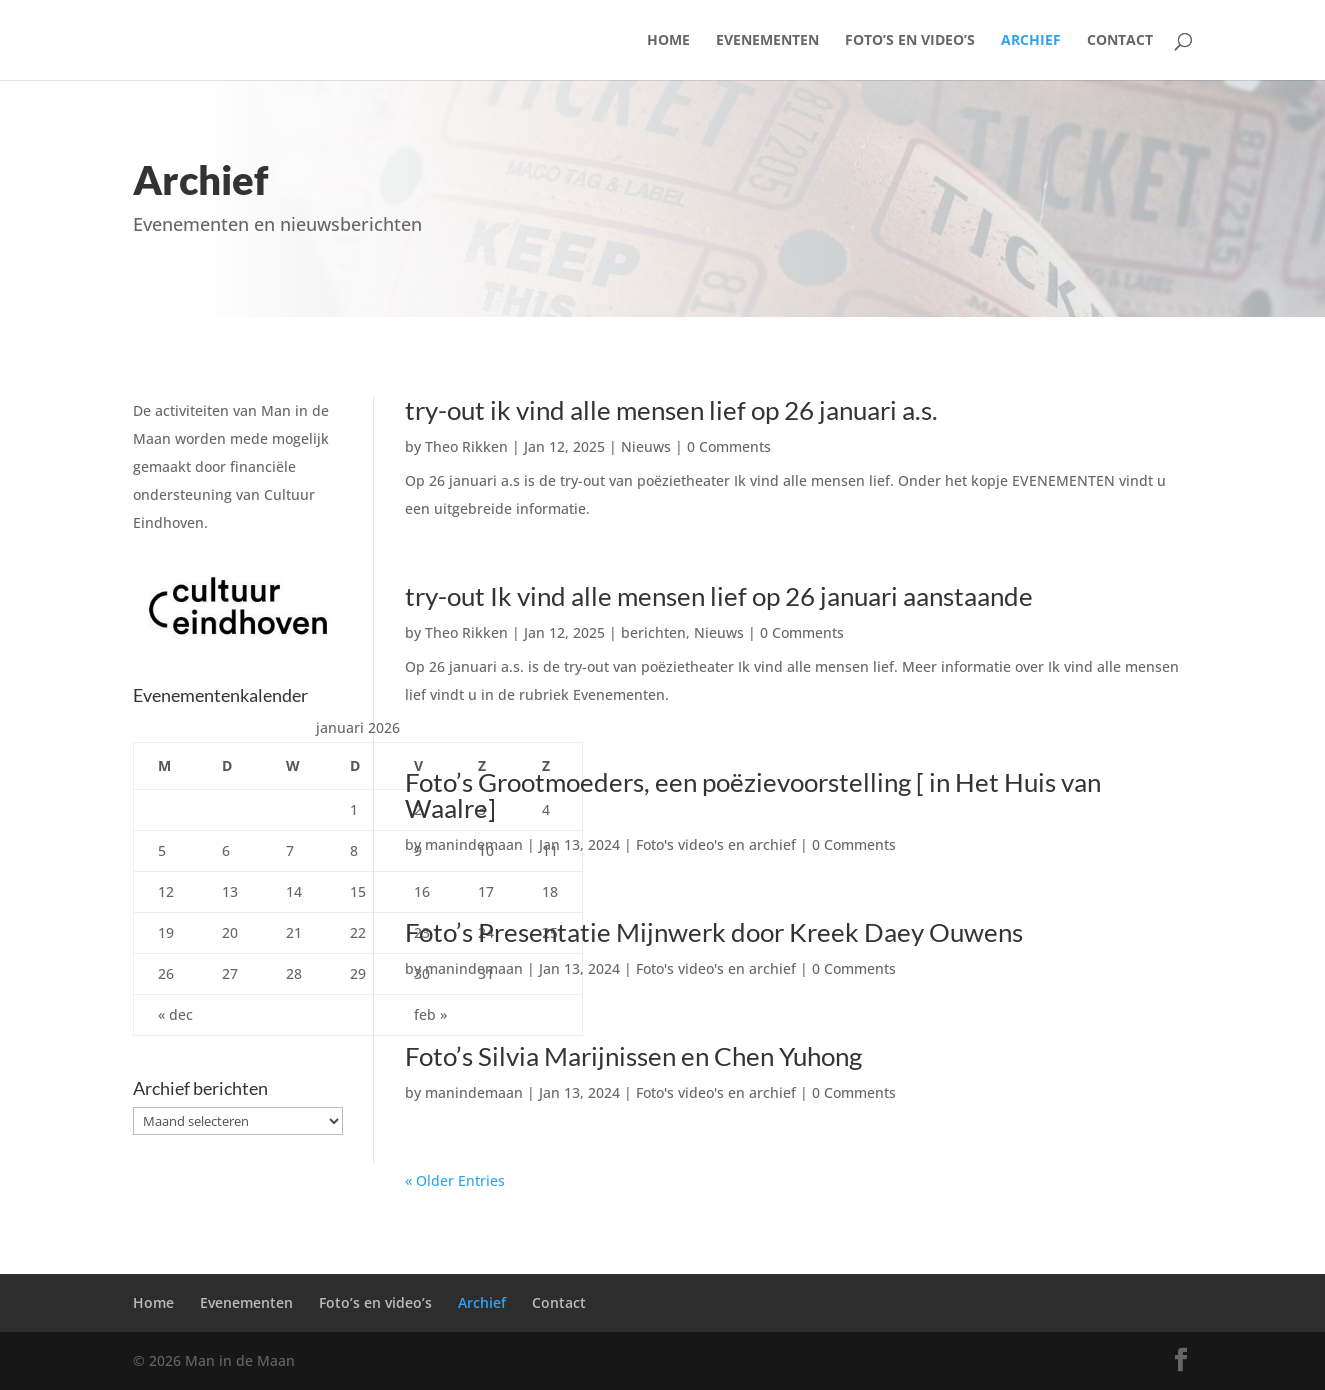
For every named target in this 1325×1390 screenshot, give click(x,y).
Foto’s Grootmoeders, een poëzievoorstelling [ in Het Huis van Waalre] (753, 795)
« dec (175, 1014)
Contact (1120, 41)
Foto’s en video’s (910, 41)
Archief (1031, 41)
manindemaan (474, 844)
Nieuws (646, 446)
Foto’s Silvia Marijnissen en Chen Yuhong (633, 1056)
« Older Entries (455, 1180)
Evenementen (767, 41)
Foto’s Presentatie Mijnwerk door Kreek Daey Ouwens (714, 932)
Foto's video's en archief (716, 844)
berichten (653, 632)
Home (668, 41)
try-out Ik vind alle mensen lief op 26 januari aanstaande (719, 596)
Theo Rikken (466, 446)
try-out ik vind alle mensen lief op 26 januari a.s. (671, 410)
